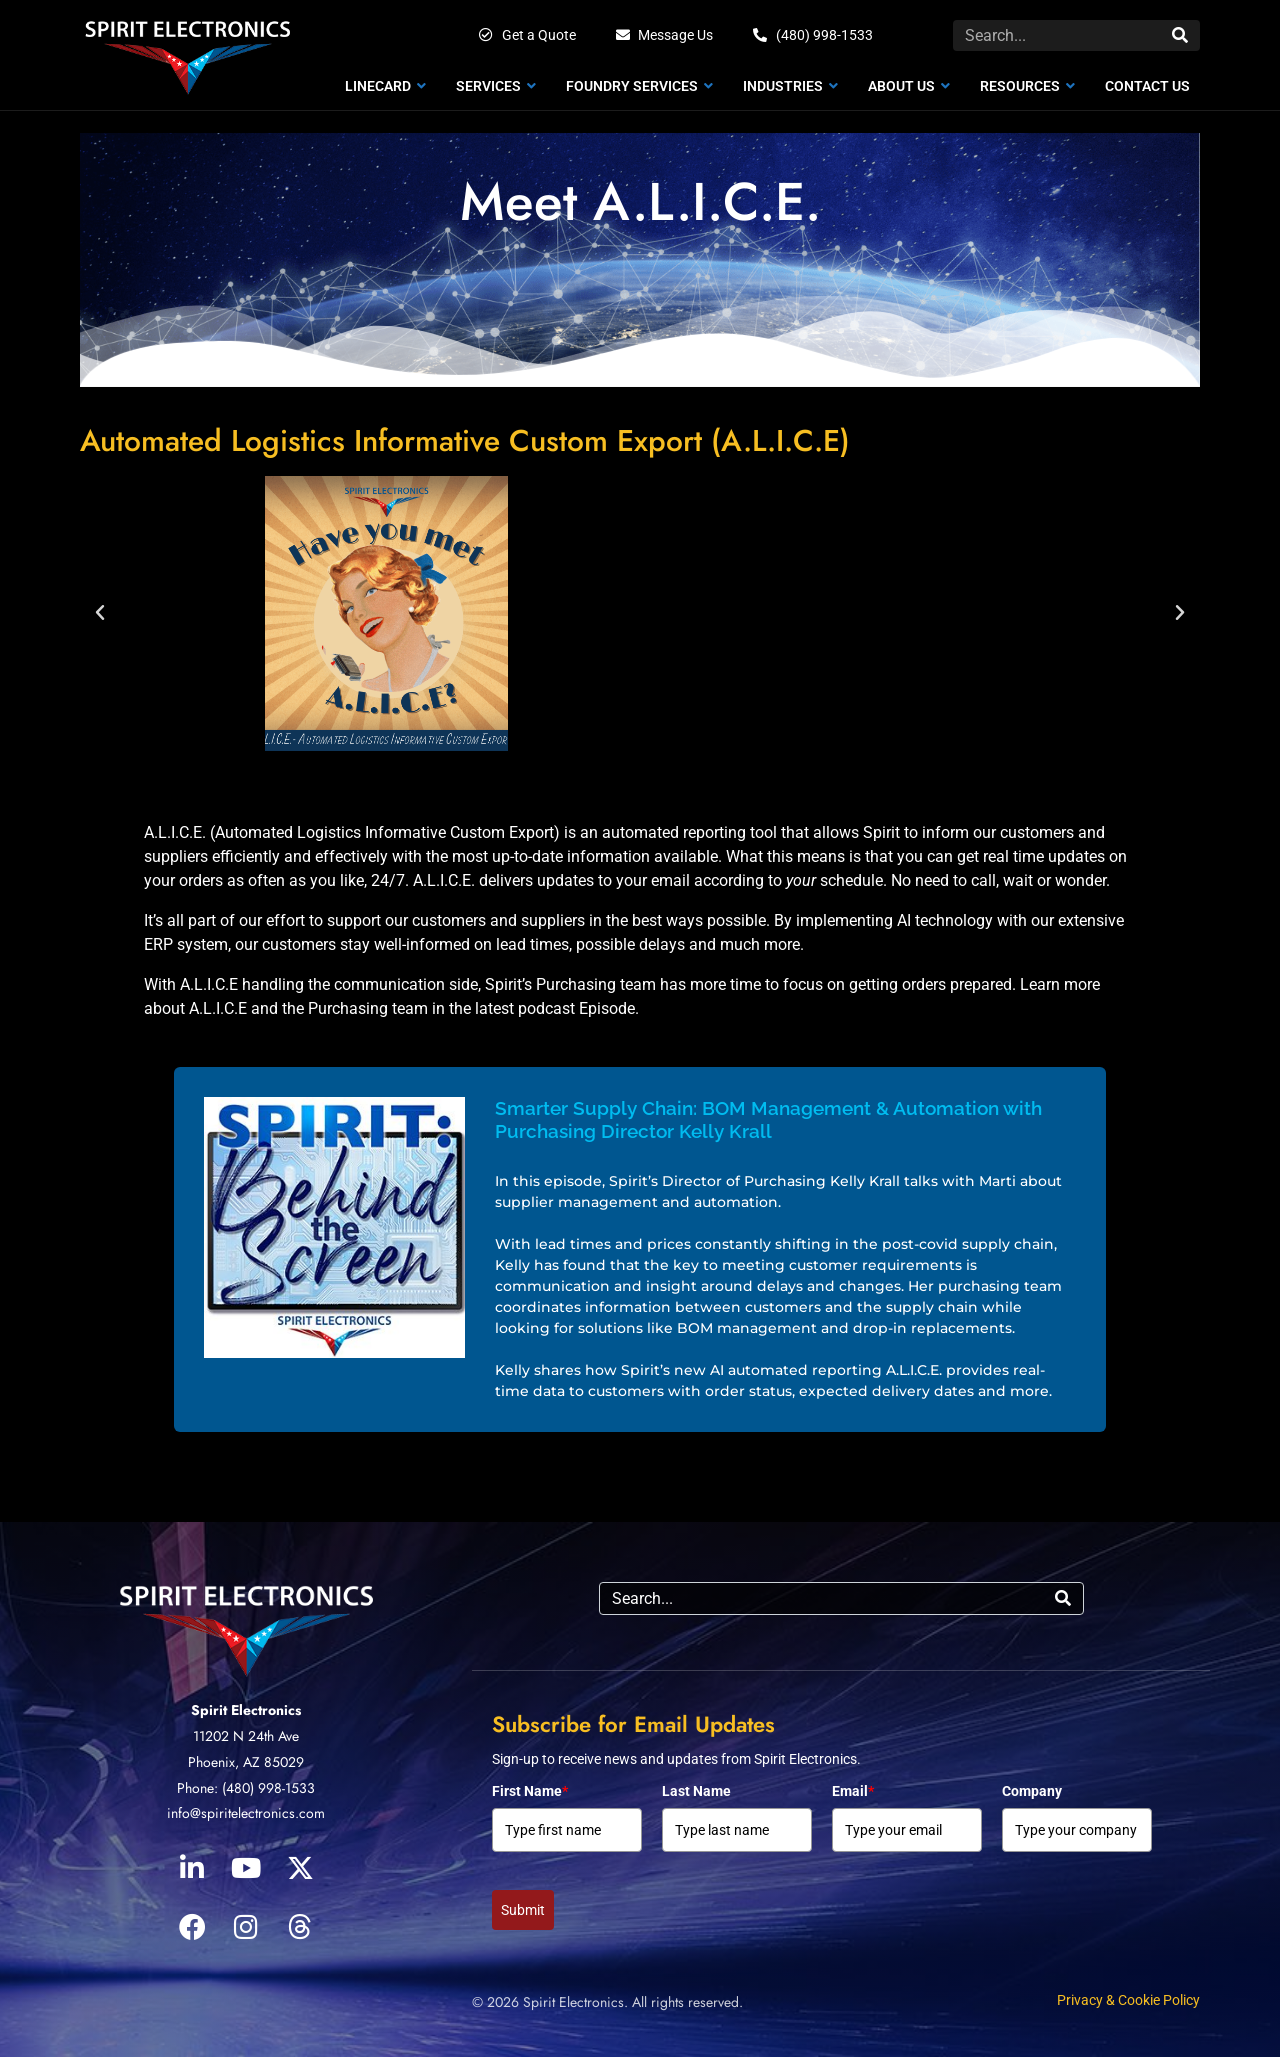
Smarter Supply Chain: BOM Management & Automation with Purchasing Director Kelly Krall (768, 1119)
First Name (530, 1791)
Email (853, 1791)
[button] (100, 613)
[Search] (1180, 35)
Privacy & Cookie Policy (1128, 2000)
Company (1032, 1791)
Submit (523, 1910)
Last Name (696, 1791)
